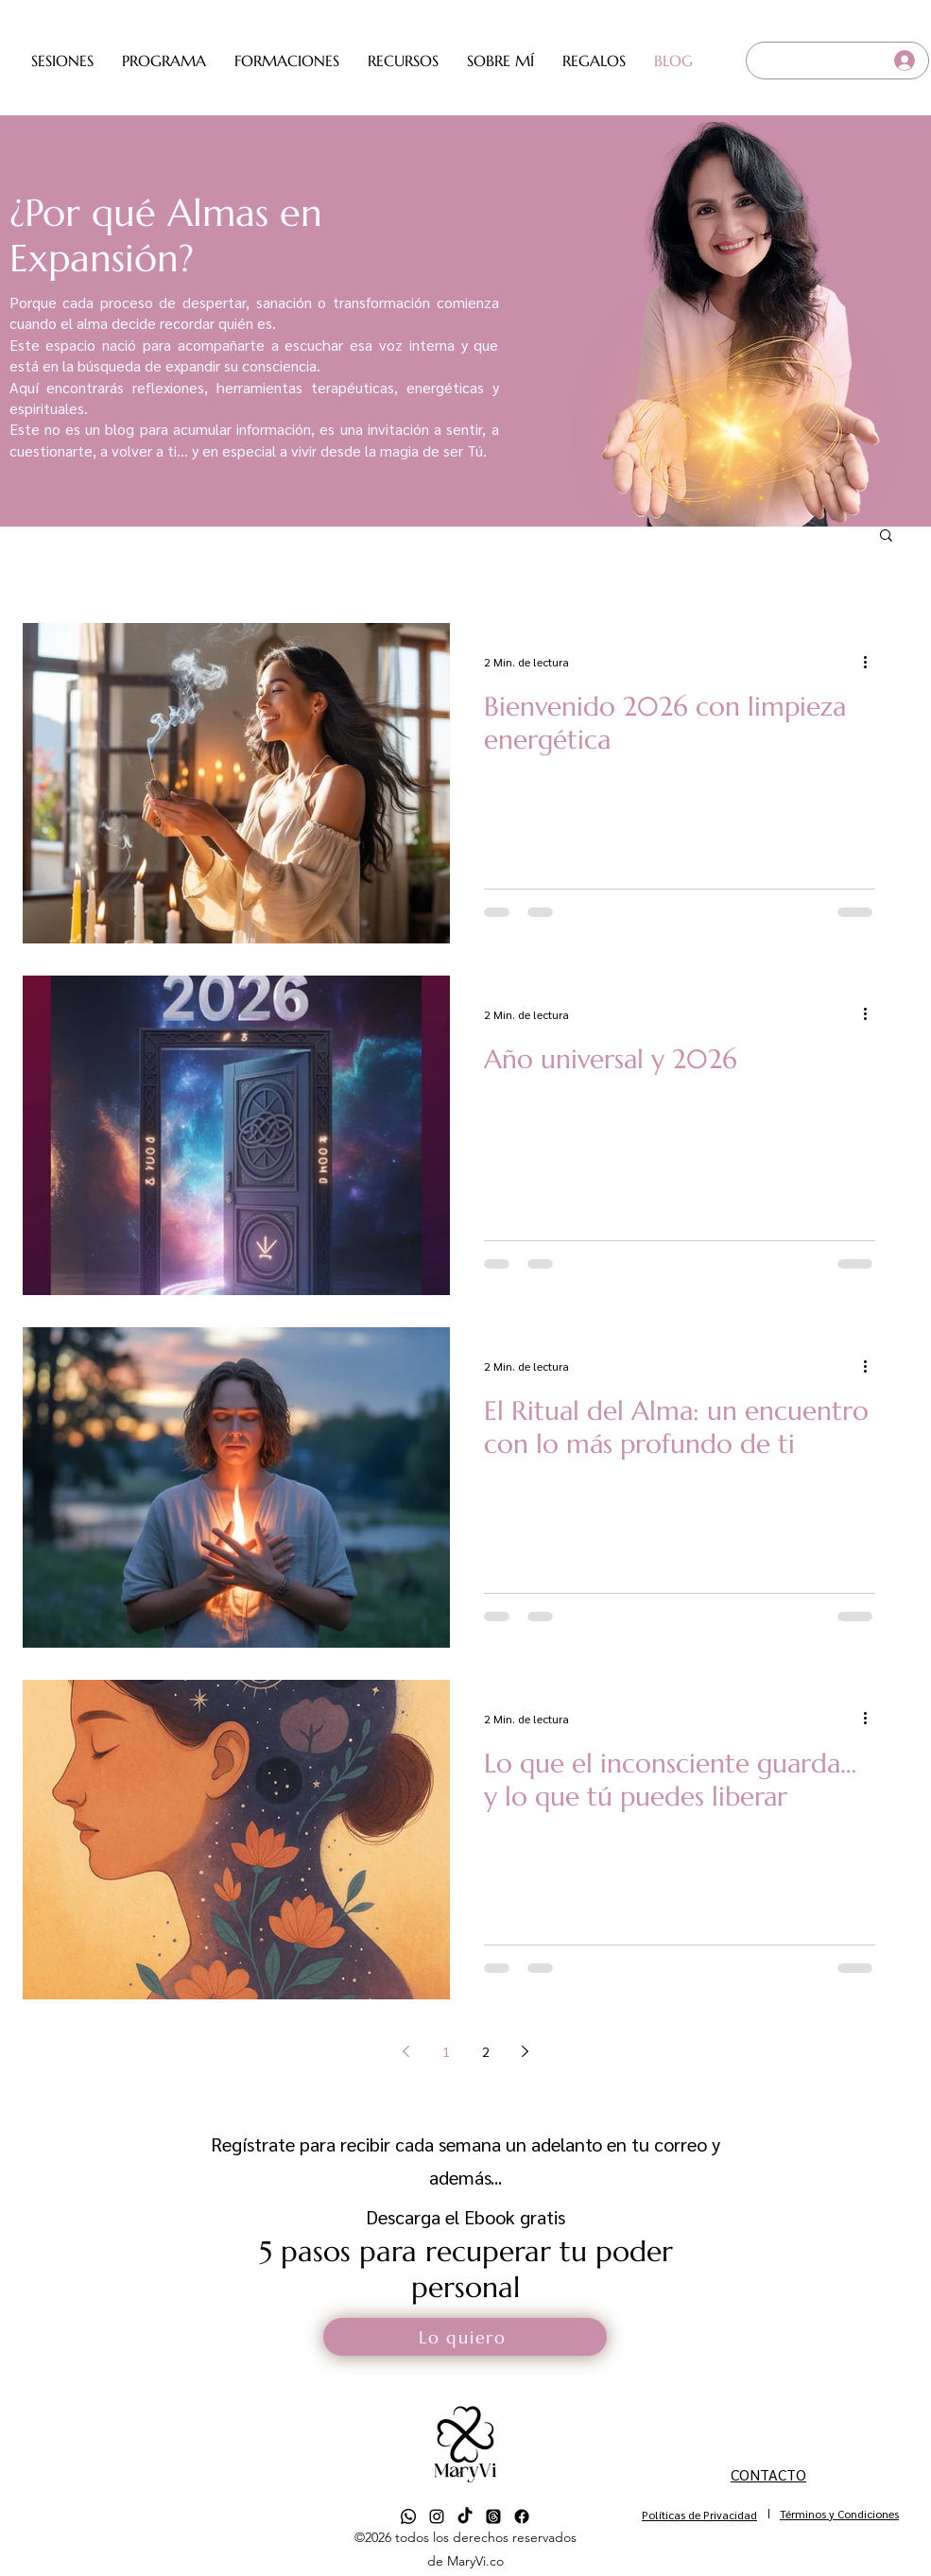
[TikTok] (465, 2516)
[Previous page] (406, 2051)
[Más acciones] (872, 661)
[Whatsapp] (408, 2516)
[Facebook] (521, 2516)
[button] (62, 60)
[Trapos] (493, 2516)
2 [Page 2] (486, 2051)
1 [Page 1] (446, 2051)
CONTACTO (768, 2474)
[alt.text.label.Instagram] (436, 2516)
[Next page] (526, 2051)
